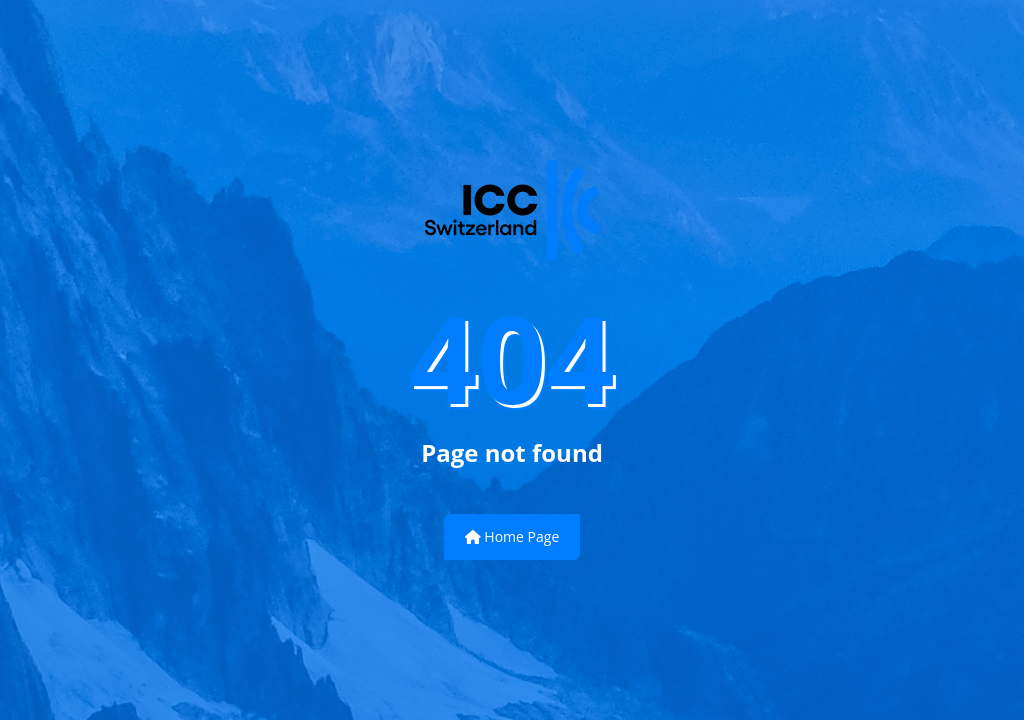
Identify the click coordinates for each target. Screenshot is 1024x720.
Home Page (512, 536)
